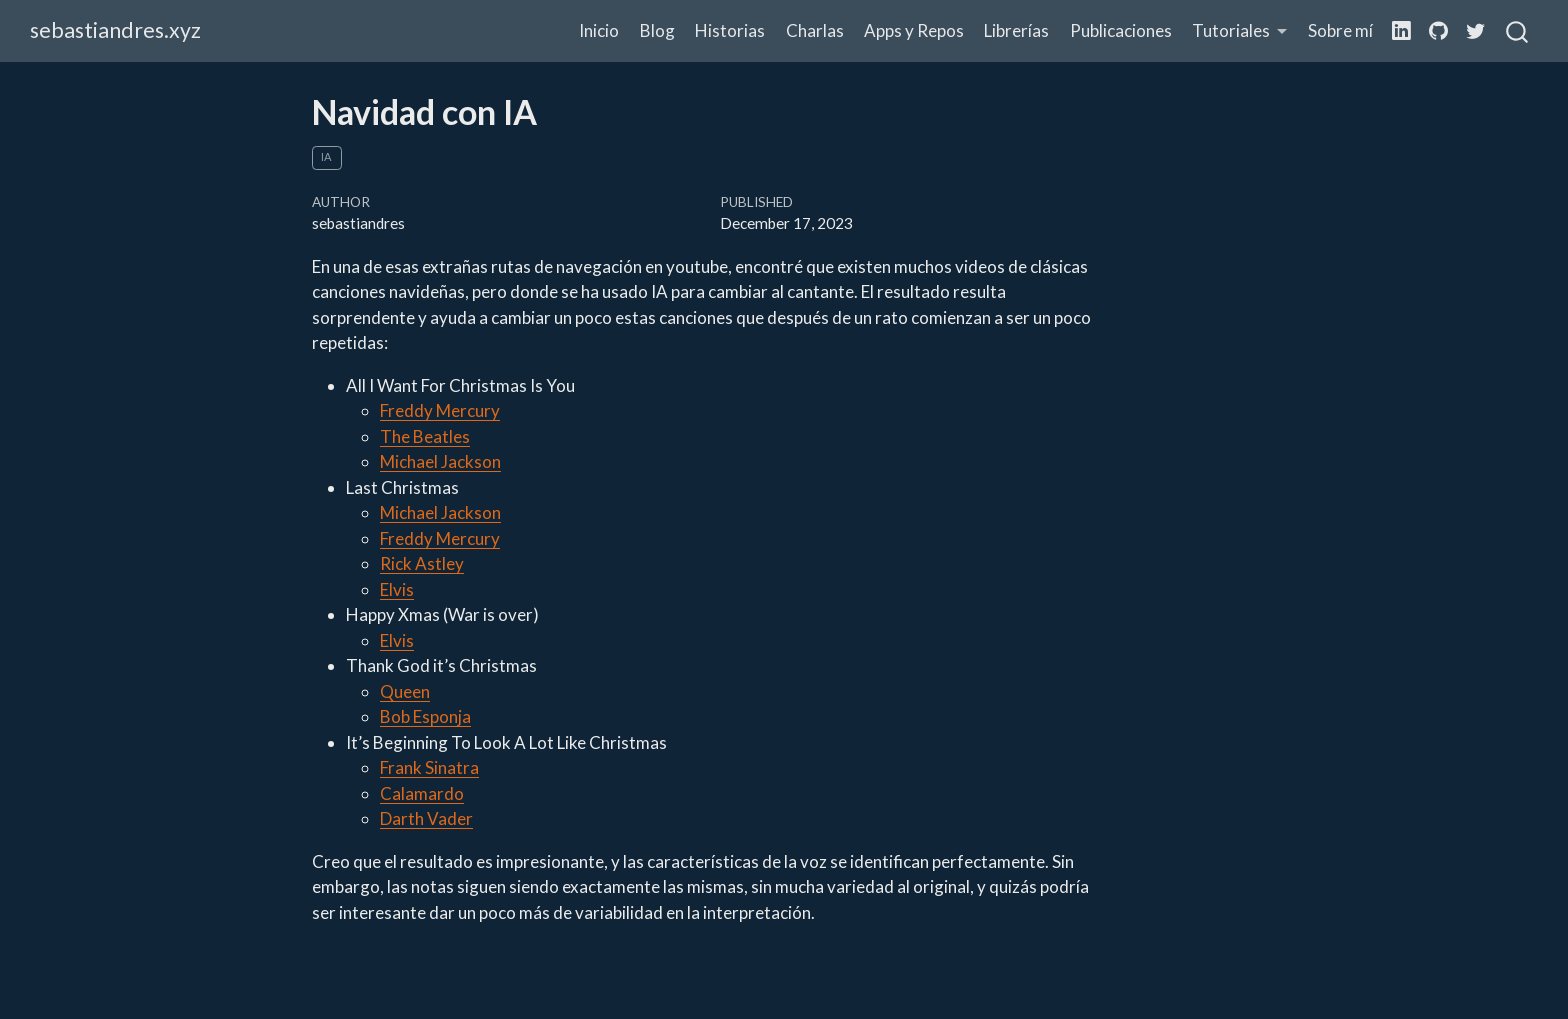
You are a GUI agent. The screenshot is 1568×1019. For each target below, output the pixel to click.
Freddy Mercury (440, 410)
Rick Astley (422, 563)
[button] (1240, 31)
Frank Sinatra (429, 767)
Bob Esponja (425, 716)
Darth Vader (426, 818)
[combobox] (1518, 31)
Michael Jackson (440, 461)
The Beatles (425, 436)
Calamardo (422, 793)
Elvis (397, 589)
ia (326, 156)
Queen (405, 691)
